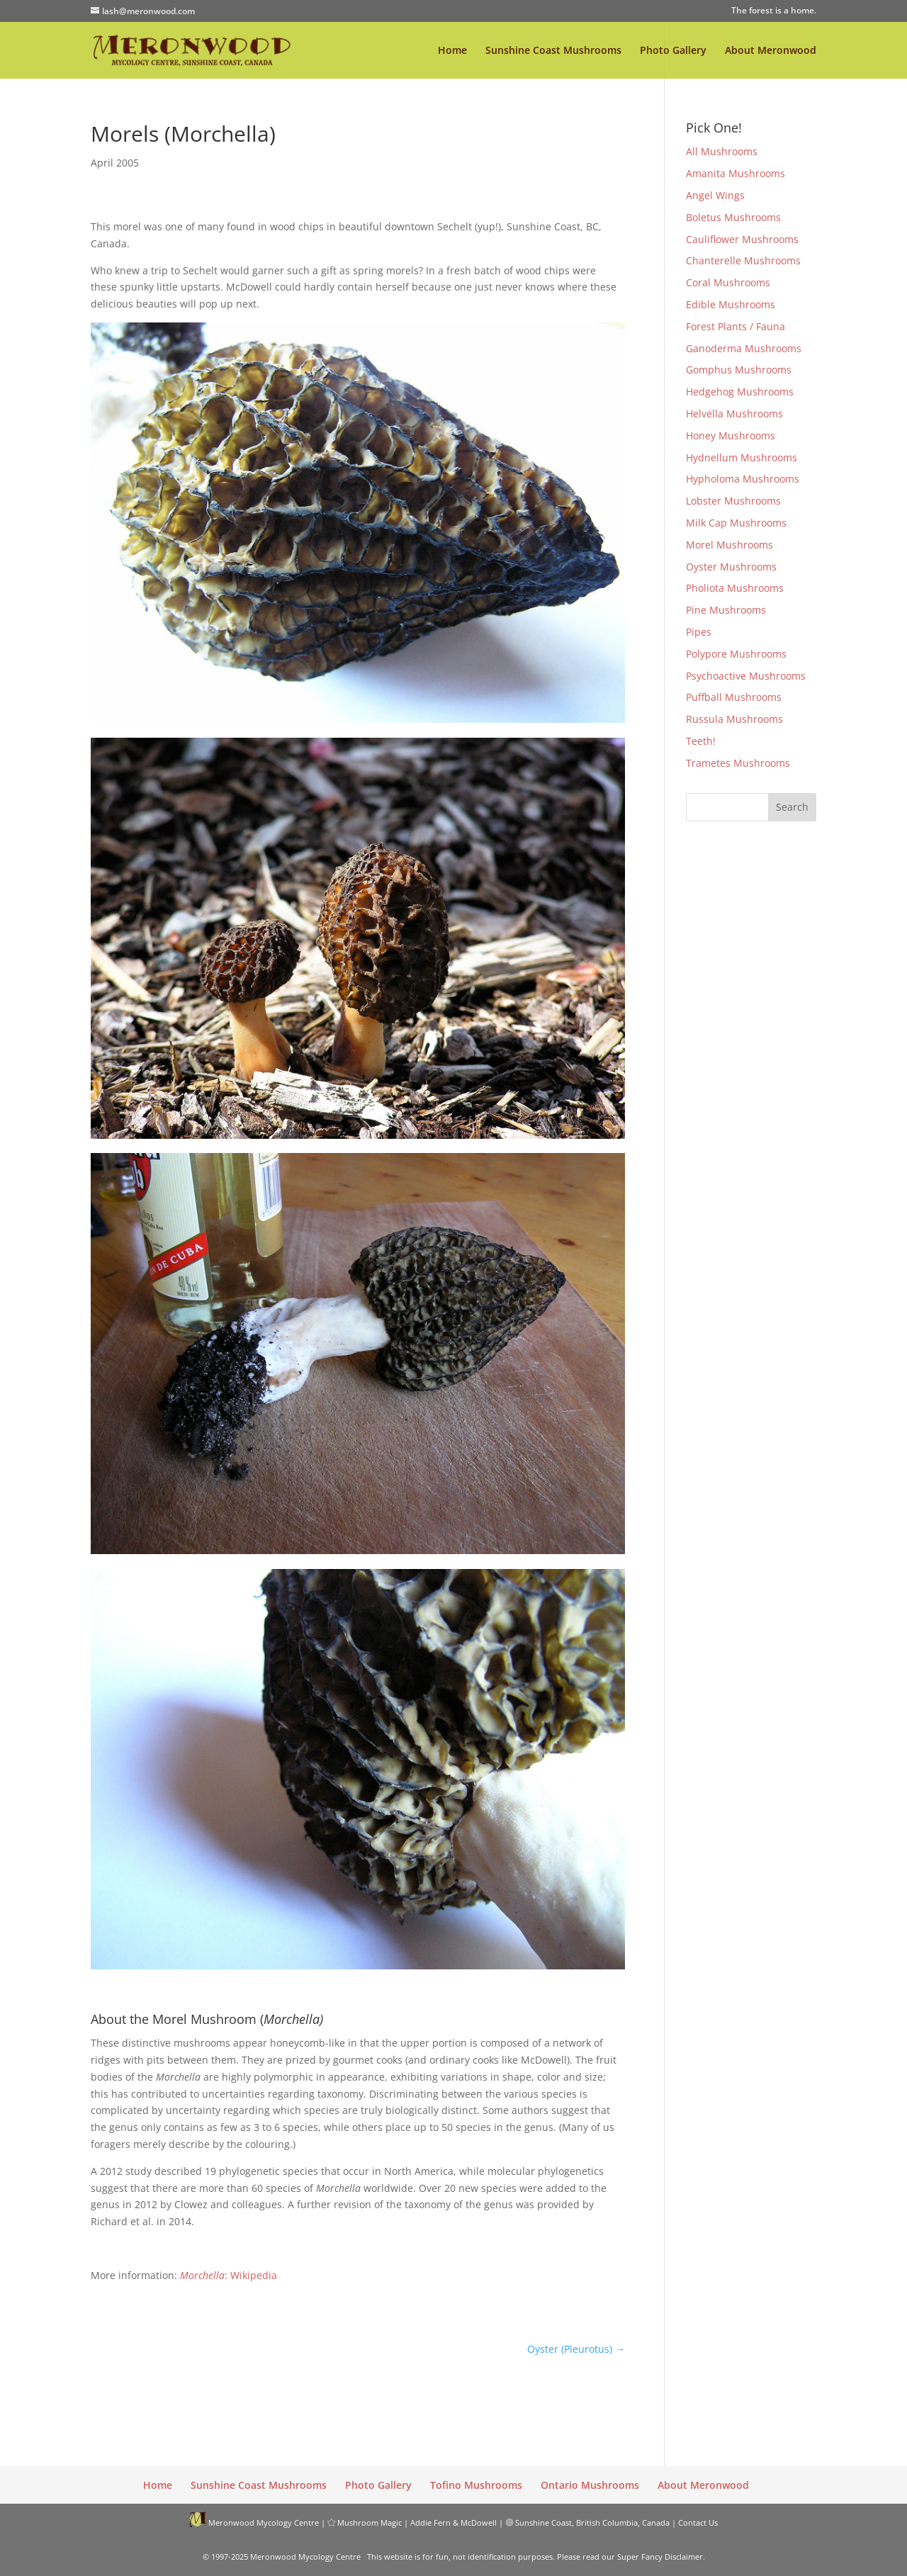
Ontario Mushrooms (590, 2485)
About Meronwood (770, 51)
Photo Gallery (673, 51)
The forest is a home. (773, 11)
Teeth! (701, 741)
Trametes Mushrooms (738, 763)
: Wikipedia (228, 2275)
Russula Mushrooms (734, 719)
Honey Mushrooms (730, 435)
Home (452, 51)
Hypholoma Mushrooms (742, 478)
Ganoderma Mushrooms (743, 348)
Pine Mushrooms (726, 610)
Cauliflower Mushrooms (742, 239)
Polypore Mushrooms (736, 653)
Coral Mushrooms (728, 282)
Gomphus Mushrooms (738, 369)
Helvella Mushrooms (734, 413)
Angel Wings (715, 195)
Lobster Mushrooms (733, 500)
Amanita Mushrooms (735, 173)
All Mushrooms (721, 151)
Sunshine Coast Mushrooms (553, 51)
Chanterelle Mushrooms (743, 260)
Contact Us (698, 2522)
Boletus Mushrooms (733, 217)
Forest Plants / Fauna (735, 326)
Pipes (698, 632)
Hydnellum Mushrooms (741, 457)
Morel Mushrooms (729, 544)
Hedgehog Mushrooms (740, 391)
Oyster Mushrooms (731, 566)
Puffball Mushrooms (734, 697)
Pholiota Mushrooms (735, 588)
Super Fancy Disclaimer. (661, 2556)
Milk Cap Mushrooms (736, 522)
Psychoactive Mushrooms (746, 675)
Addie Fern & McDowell (453, 2522)
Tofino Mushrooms (476, 2485)
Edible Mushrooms (730, 304)
